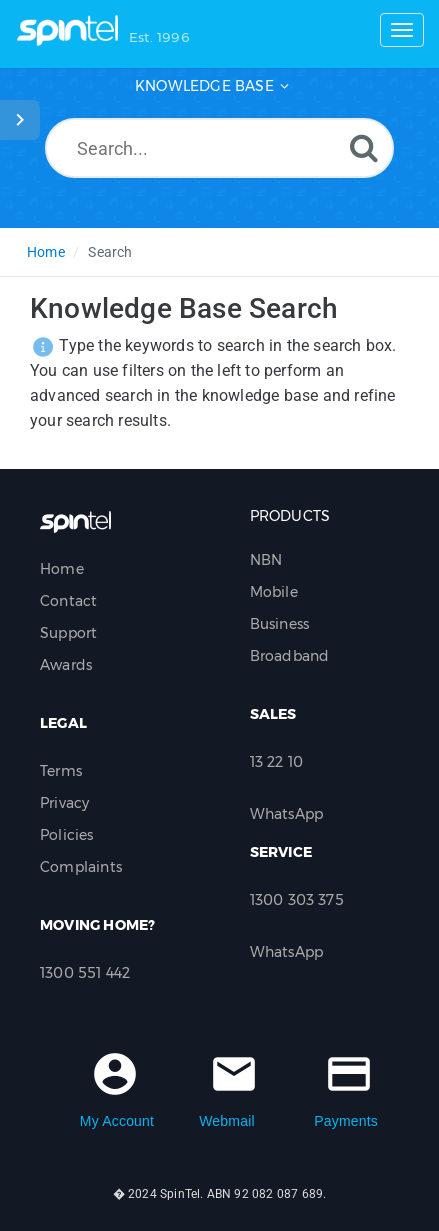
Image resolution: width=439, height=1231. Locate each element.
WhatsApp (287, 814)
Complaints (81, 867)
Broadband (290, 656)
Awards (66, 665)
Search (110, 252)
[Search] (364, 147)
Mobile (274, 592)
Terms (61, 771)
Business (280, 624)
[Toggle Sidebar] (20, 120)
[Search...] (219, 148)
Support (68, 633)
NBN (266, 560)
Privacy (64, 803)
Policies (67, 835)
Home (46, 252)
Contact (68, 601)
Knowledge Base (204, 86)
